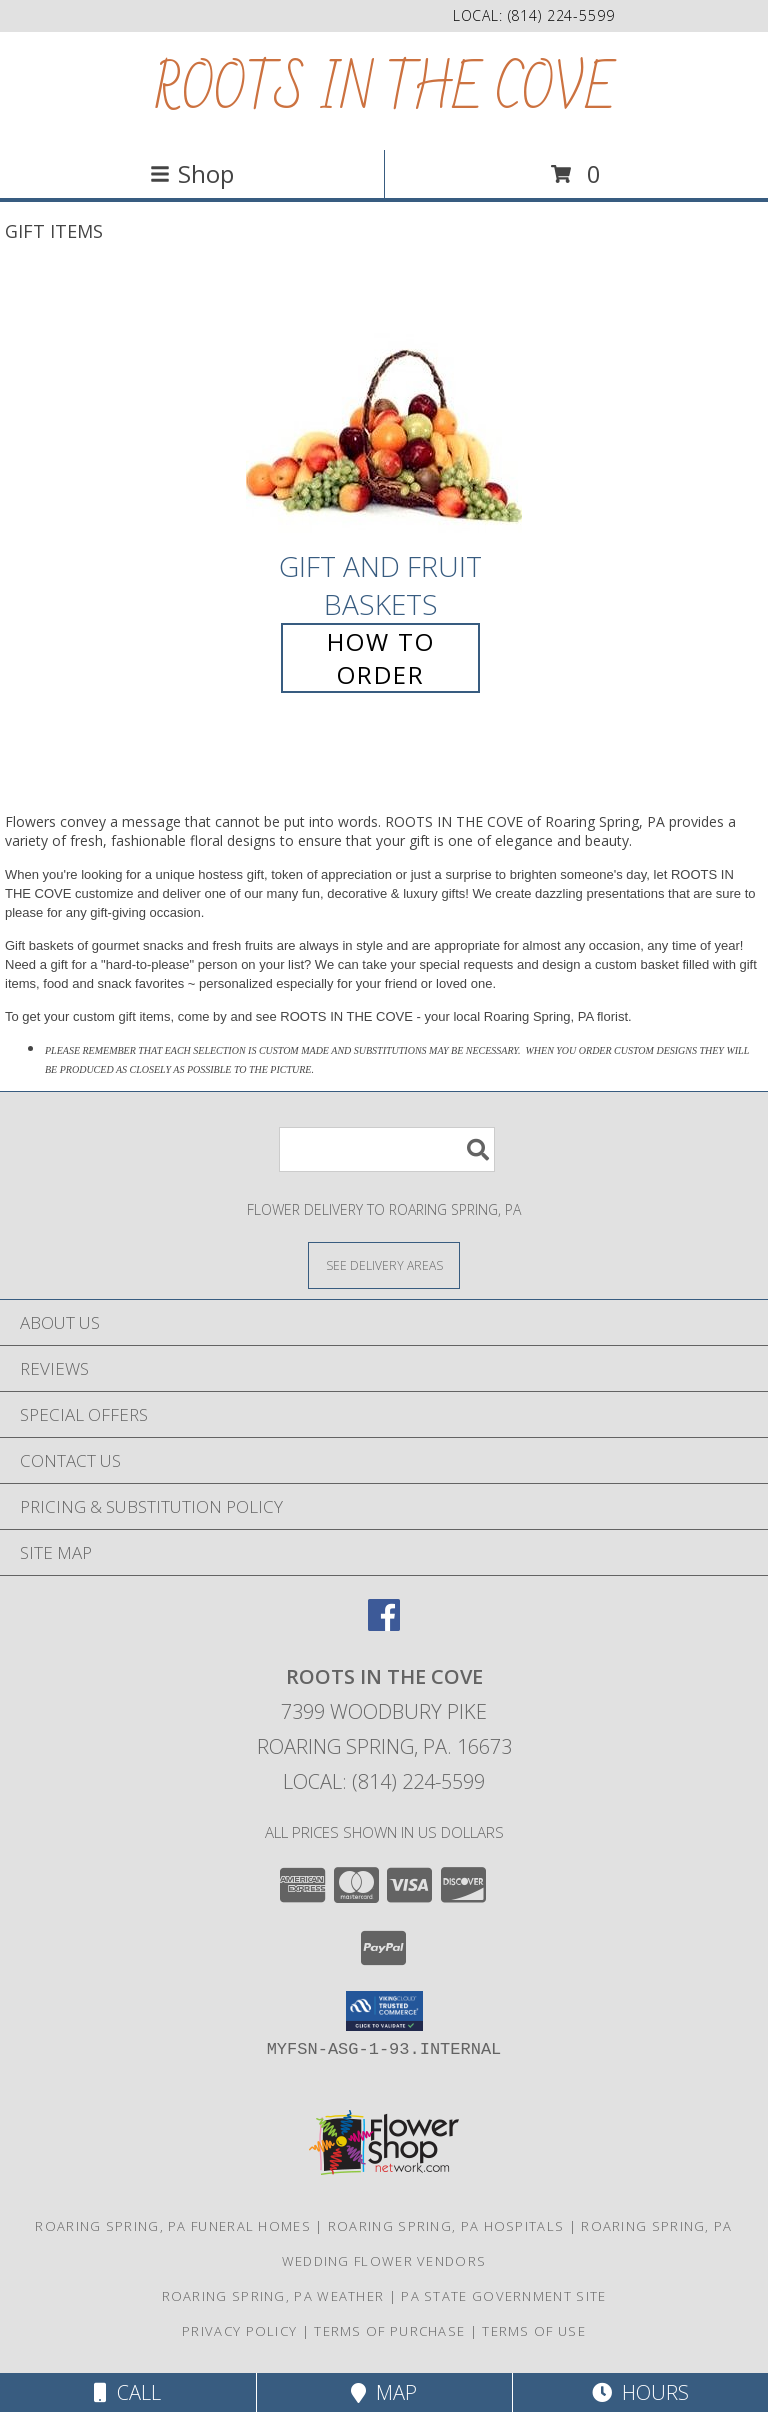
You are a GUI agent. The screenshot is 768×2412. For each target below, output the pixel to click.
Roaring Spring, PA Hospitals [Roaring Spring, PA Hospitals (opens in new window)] (446, 2226)
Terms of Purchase (389, 2331)
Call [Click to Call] (127, 2392)
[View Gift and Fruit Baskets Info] (384, 409)
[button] (384, 2011)
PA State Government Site (503, 2296)
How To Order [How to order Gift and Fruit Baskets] (381, 658)
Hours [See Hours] (640, 2392)
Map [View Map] (384, 2392)
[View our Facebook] (384, 1624)
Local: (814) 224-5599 (384, 1781)
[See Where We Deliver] (384, 1264)
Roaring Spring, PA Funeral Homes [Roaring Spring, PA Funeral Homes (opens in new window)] (173, 2226)
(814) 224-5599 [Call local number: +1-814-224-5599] (561, 15)
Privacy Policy (239, 2331)
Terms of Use (534, 2331)
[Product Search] (387, 1149)
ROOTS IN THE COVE (384, 91)
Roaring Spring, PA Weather (273, 2296)
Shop (192, 173)
